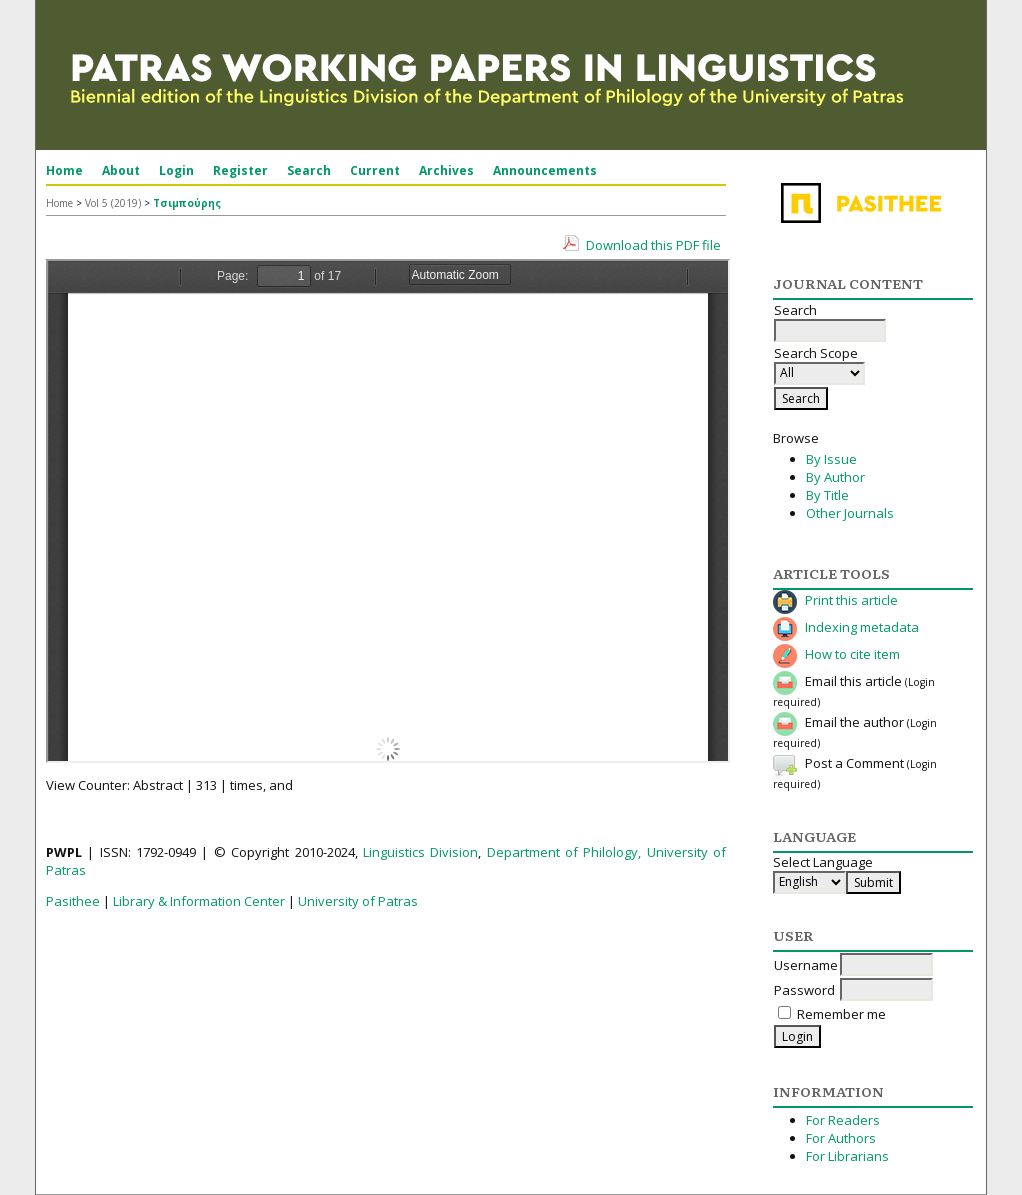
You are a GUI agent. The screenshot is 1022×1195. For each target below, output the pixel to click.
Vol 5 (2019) (113, 203)
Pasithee (73, 901)
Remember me (841, 1014)
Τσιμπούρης (187, 203)
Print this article (851, 600)
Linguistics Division (420, 852)
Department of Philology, (564, 852)
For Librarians (847, 1156)
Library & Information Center (199, 901)
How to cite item (852, 654)
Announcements (545, 170)
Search (309, 170)
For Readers (843, 1120)
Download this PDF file (653, 245)
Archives (446, 170)
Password (804, 990)
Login (176, 170)
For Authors (841, 1138)
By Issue (831, 459)
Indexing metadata (862, 627)
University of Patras (358, 901)
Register (240, 170)
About (121, 170)
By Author (835, 477)
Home (64, 170)
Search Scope (819, 363)
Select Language (823, 862)
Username (806, 965)
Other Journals (850, 513)
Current (375, 170)
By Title (827, 495)
